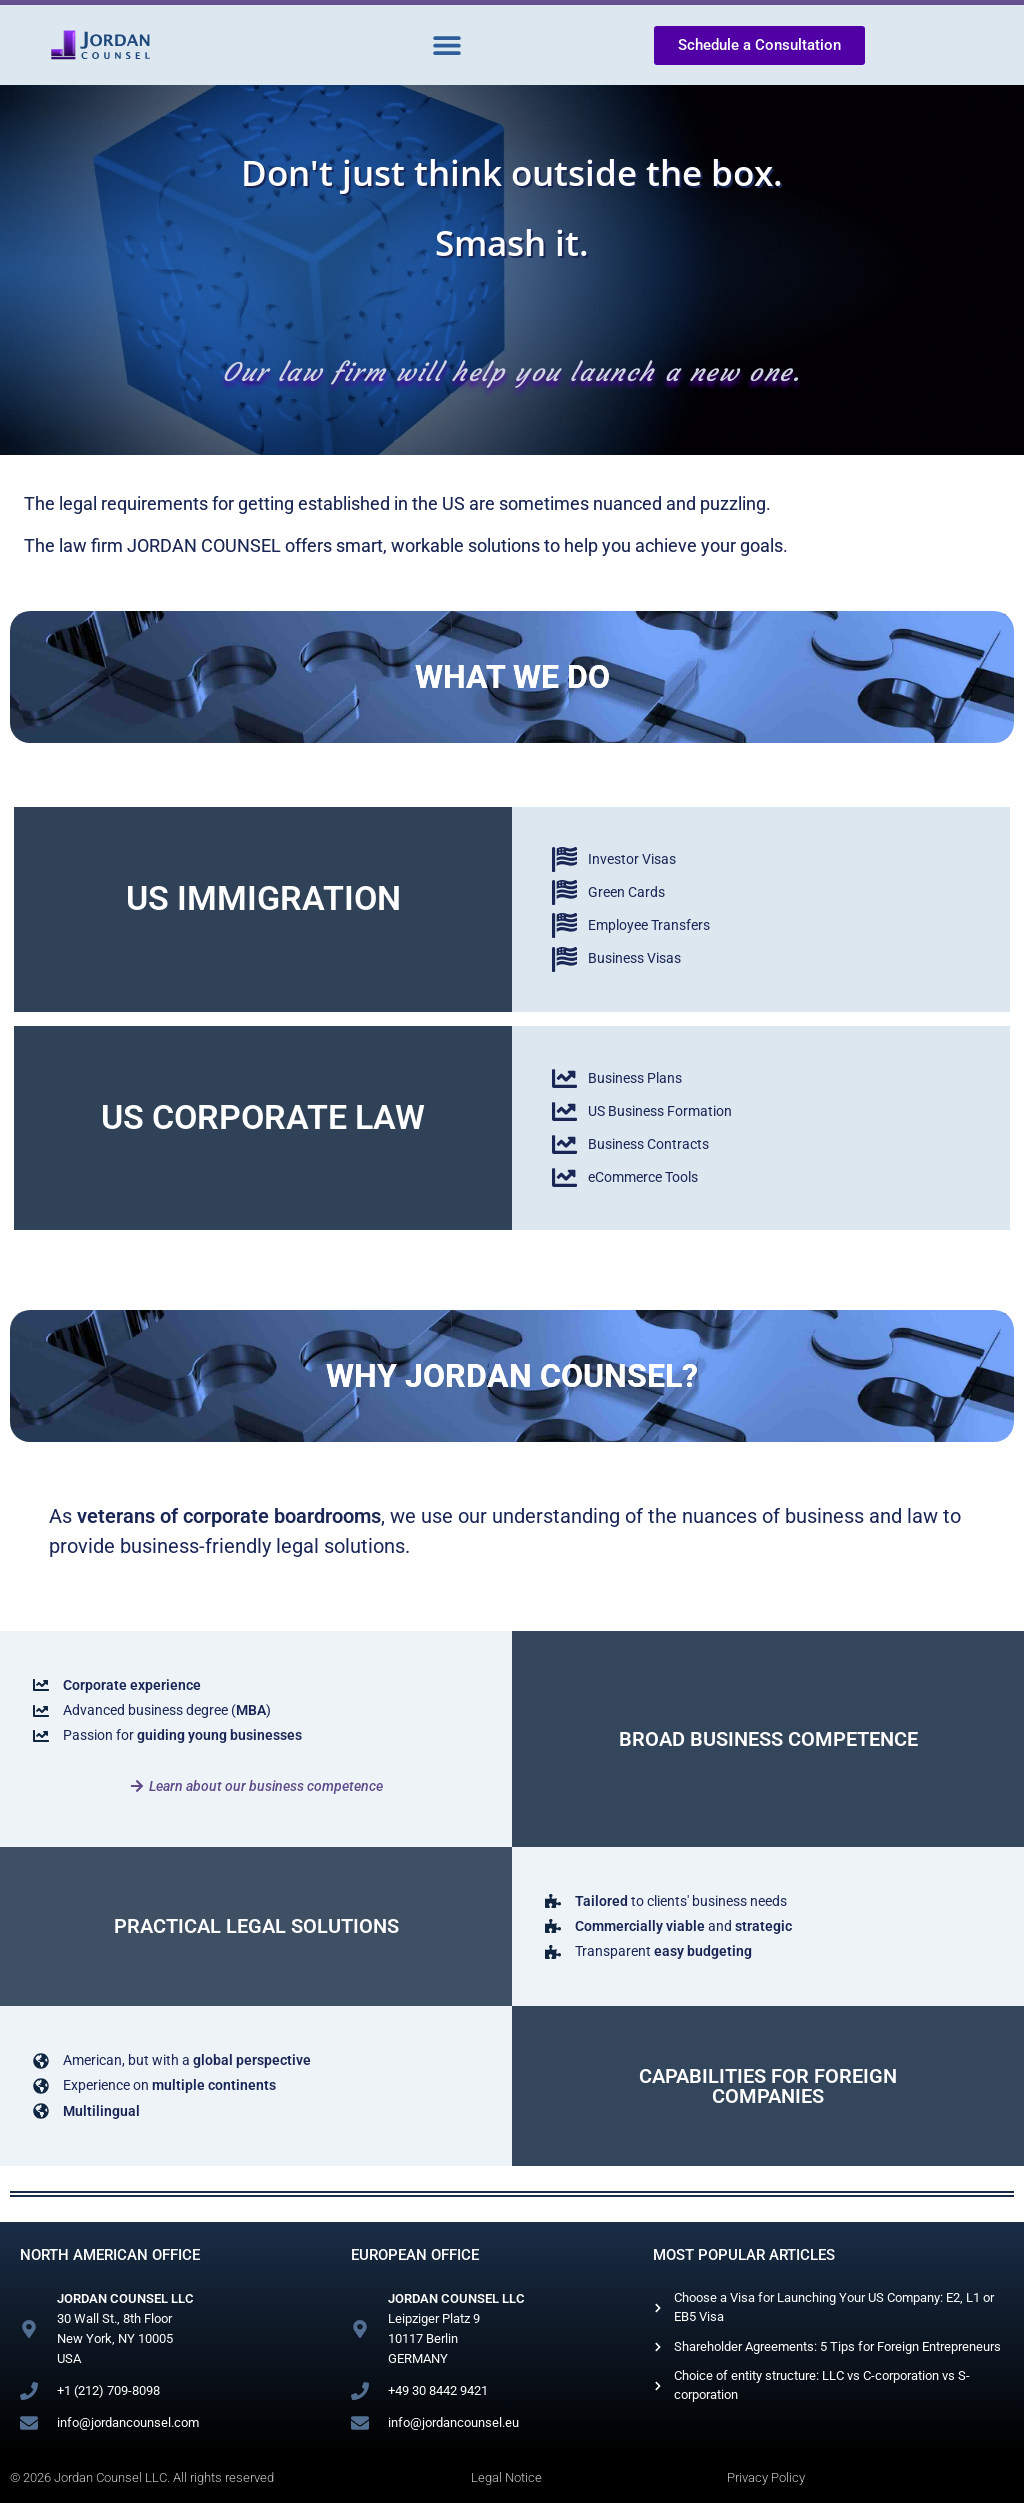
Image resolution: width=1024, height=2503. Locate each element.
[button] (446, 45)
